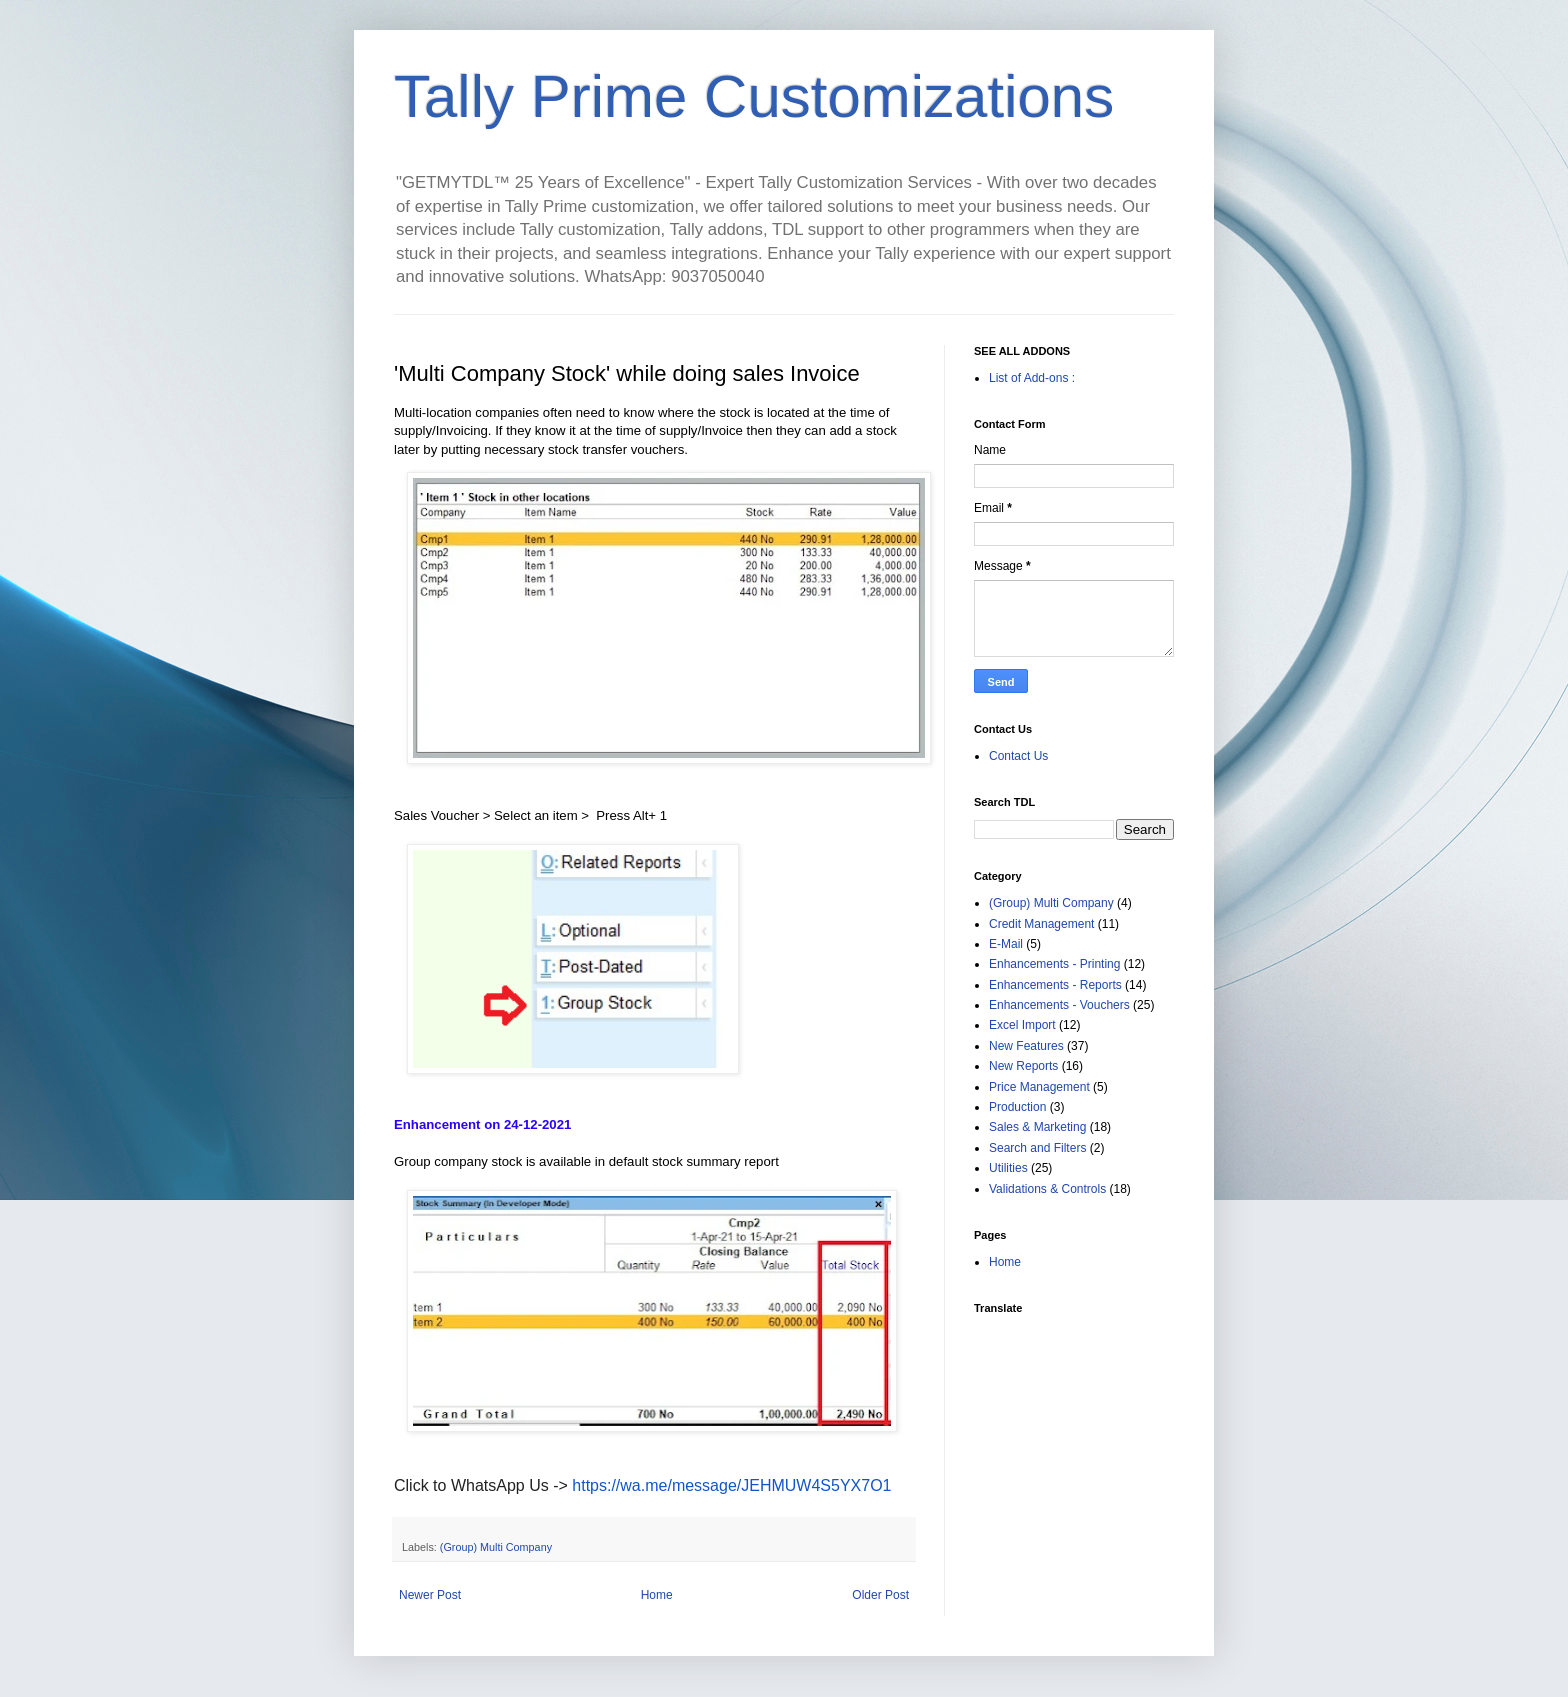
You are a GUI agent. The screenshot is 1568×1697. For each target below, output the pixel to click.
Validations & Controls (1047, 1189)
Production (1017, 1107)
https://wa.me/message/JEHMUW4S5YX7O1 (731, 1485)
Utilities (1008, 1168)
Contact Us (1018, 756)
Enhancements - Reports (1055, 985)
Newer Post (430, 1595)
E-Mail (1006, 944)
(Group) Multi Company (496, 1547)
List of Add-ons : (1032, 378)
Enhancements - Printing (1054, 964)
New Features (1026, 1046)
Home (657, 1595)
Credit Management (1041, 924)
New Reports (1023, 1066)
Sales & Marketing (1037, 1127)
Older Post (880, 1595)
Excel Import (1022, 1025)
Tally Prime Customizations (754, 96)
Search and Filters (1037, 1148)
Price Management (1039, 1087)
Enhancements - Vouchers (1059, 1005)
